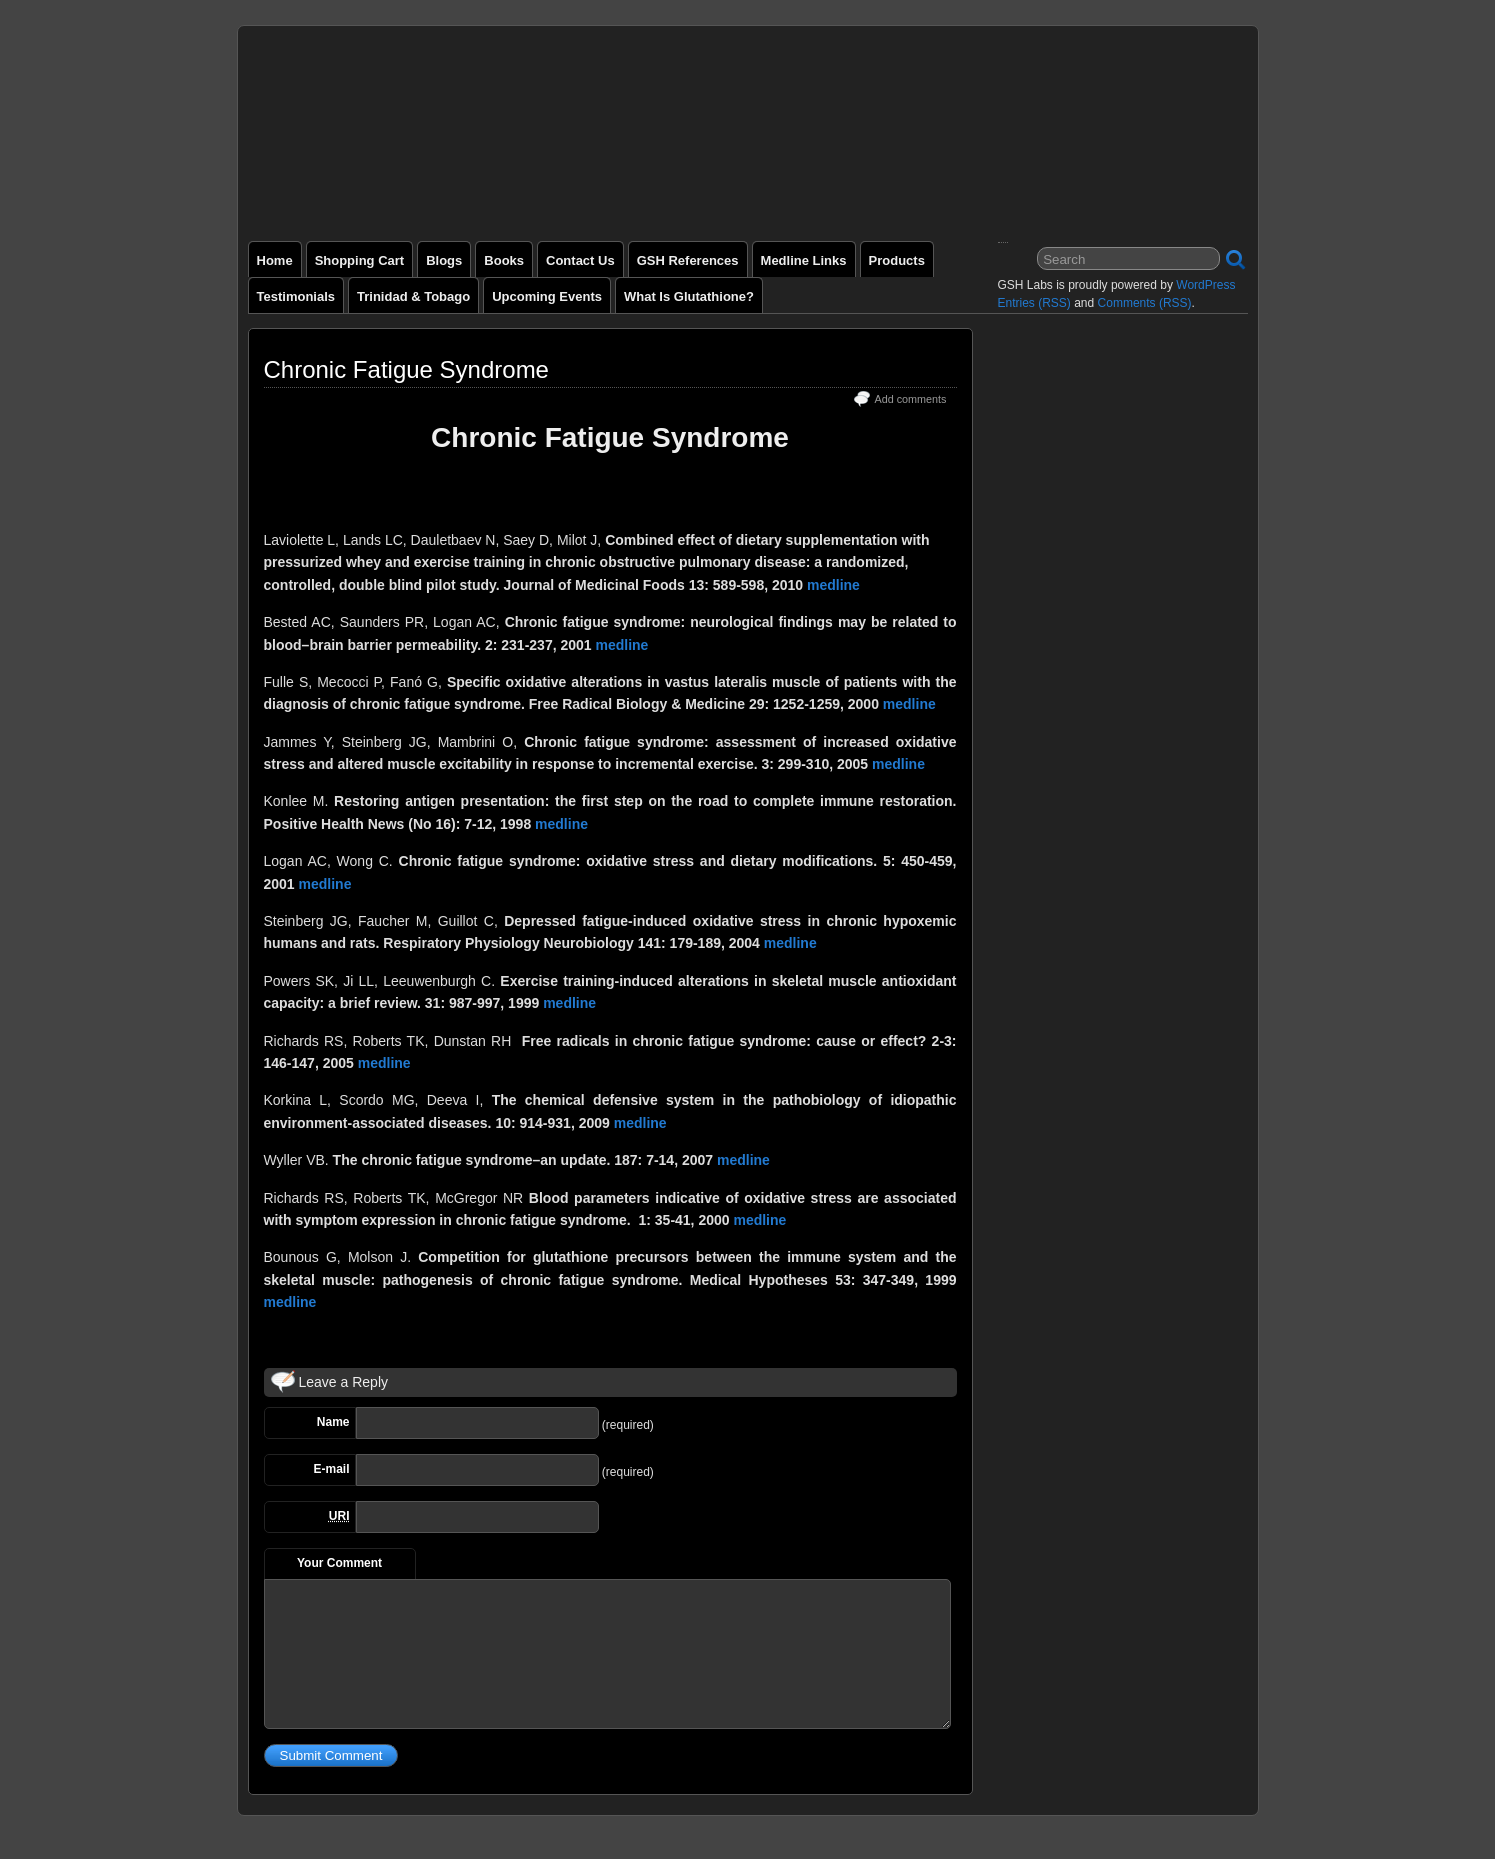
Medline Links (804, 260)
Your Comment (339, 1563)
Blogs (444, 260)
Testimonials (296, 296)
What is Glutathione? (689, 296)
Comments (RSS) (1145, 303)
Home (275, 260)
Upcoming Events (547, 296)
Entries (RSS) (1034, 303)
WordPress (1205, 285)
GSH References (688, 260)
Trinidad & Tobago (413, 296)
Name (333, 1422)
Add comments (910, 399)
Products (897, 260)
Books (504, 260)
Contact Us (580, 260)
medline (833, 585)
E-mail (331, 1469)
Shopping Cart (360, 260)
